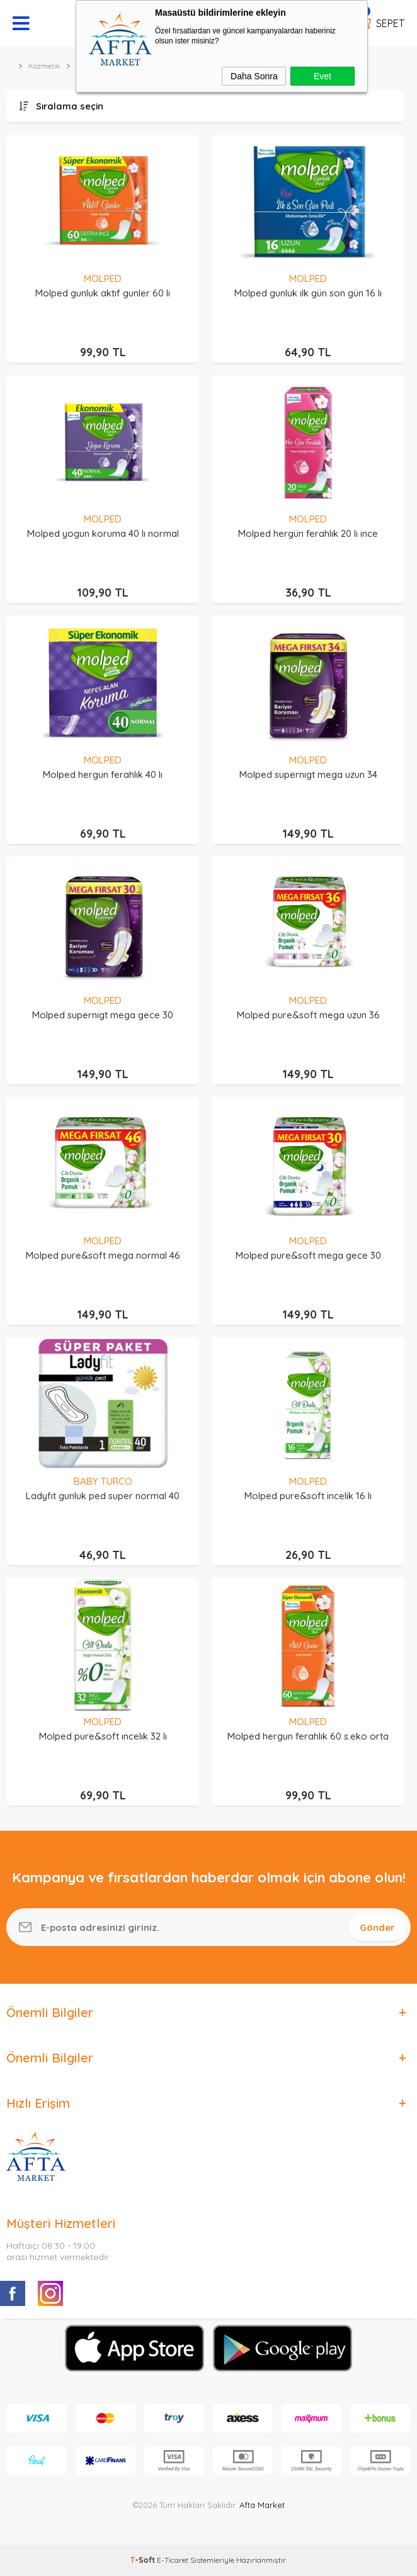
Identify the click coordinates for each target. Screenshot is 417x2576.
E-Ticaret (172, 2560)
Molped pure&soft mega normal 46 (103, 1255)
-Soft (143, 2560)
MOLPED (103, 278)
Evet (322, 76)
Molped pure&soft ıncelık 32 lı (103, 1736)
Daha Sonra (254, 76)
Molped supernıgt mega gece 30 (102, 1015)
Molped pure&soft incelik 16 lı (308, 1496)
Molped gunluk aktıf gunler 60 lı (102, 293)
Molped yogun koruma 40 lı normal (103, 533)
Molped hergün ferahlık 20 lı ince (308, 533)
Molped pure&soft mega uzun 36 (308, 1015)
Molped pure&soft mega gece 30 (308, 1255)
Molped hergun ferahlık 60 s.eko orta (308, 1736)
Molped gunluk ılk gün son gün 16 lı (308, 293)
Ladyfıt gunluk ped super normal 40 (103, 1496)
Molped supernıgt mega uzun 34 (308, 774)
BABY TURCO (103, 1481)
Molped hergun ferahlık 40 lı (103, 774)
